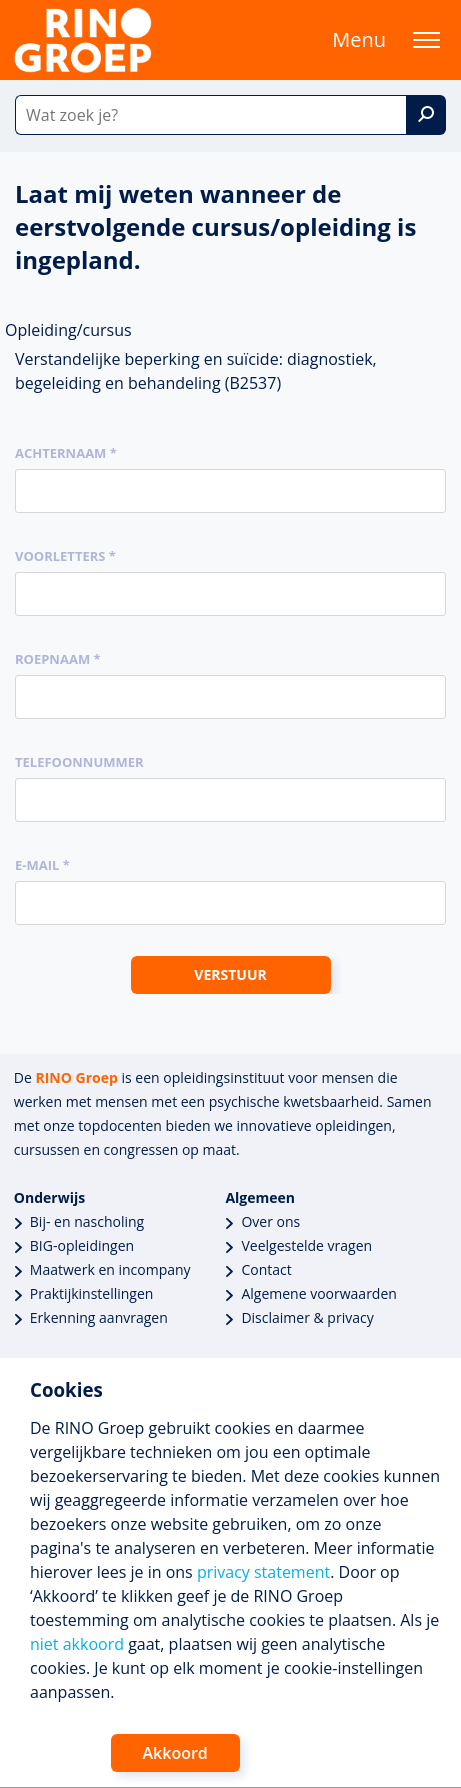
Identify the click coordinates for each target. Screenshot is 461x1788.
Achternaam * (66, 453)
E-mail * (42, 865)
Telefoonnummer (79, 762)
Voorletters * (65, 556)
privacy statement (263, 1572)
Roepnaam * (58, 659)
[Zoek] (426, 115)
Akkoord (175, 1753)
